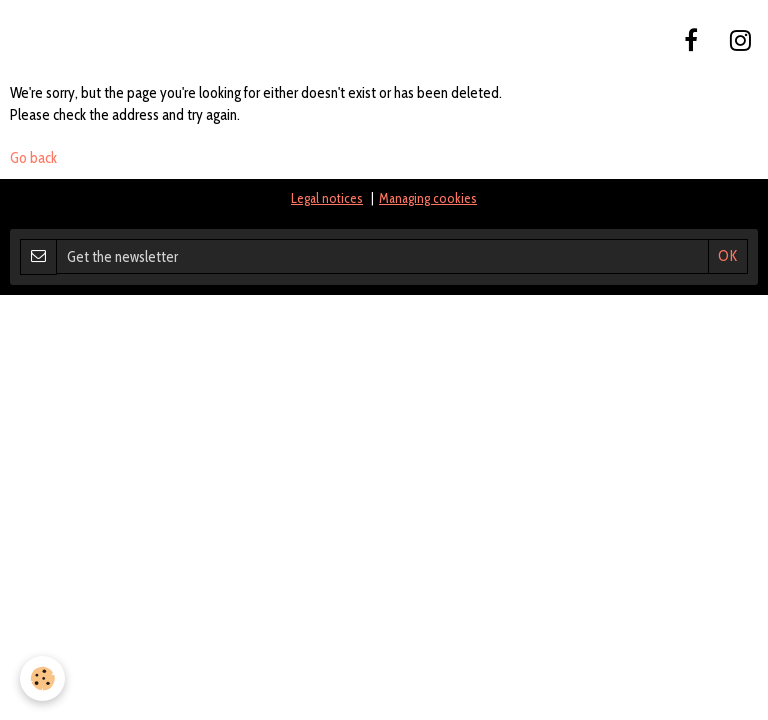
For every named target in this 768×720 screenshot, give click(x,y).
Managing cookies (428, 198)
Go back (33, 158)
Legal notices (327, 198)
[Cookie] (42, 678)
